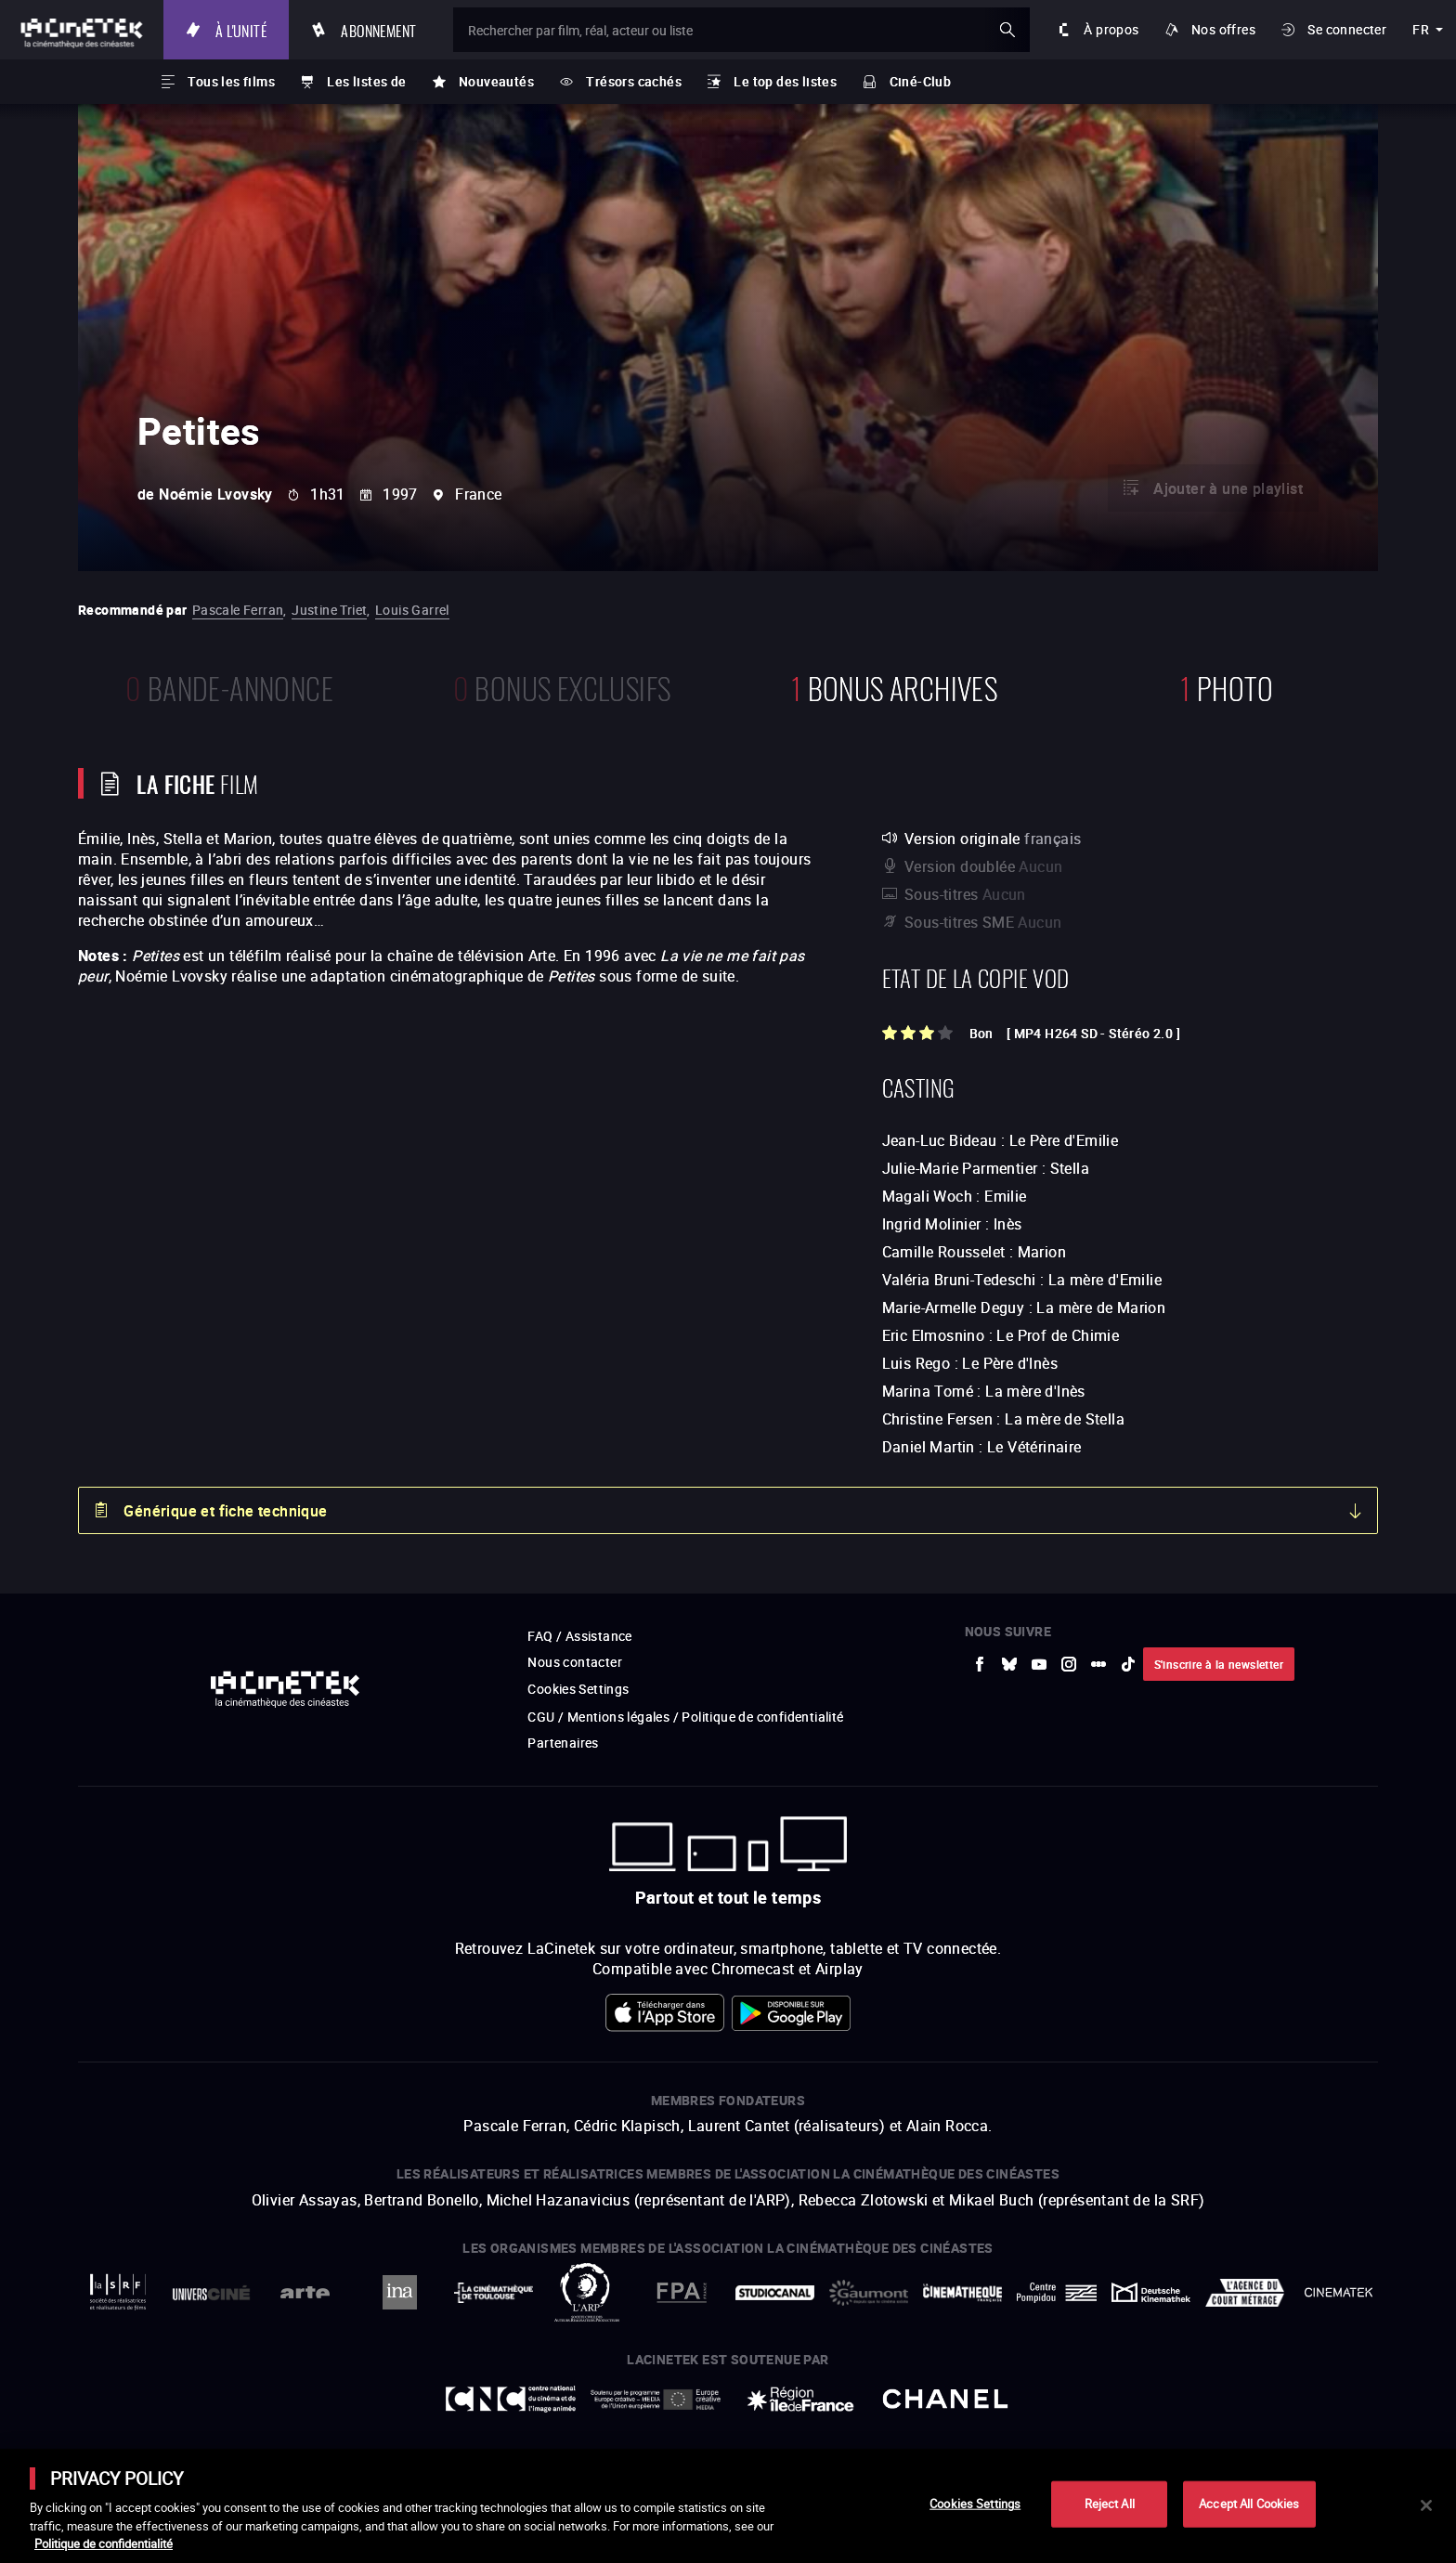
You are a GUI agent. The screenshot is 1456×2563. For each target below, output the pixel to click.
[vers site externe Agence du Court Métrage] (1244, 2293)
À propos (1111, 29)
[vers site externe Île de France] (800, 2399)
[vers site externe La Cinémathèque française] (962, 2292)
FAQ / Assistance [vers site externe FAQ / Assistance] (579, 1636)
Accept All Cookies (1249, 2503)
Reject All (1110, 2503)
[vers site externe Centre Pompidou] (1056, 2292)
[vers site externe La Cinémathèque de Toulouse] (493, 2293)
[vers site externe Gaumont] (868, 2293)
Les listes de (366, 81)
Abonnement (378, 29)
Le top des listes (785, 81)
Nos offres (1223, 29)
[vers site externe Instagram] (1069, 1664)
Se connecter (1346, 29)
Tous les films (231, 81)
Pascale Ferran (238, 609)
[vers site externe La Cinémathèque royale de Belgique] (1338, 2292)
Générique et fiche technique (225, 1511)
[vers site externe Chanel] (945, 2399)
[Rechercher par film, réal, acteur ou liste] (741, 29)
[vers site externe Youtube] (1039, 1664)
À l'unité (240, 29)
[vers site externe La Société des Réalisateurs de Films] (117, 2292)
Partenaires (562, 1742)
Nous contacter (574, 1662)
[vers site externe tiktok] (1128, 1664)
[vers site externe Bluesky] (1009, 1664)
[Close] (1426, 2505)
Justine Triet (329, 609)
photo (1226, 686)
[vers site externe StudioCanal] (774, 2292)
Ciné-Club (921, 81)
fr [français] (1420, 29)
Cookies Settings (578, 1689)
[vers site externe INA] (398, 2292)
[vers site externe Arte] (305, 2292)
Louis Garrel (412, 609)
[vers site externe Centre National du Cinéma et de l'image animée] (511, 2399)
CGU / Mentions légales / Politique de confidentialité (685, 1716)
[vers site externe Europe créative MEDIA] (656, 2398)
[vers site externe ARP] (587, 2292)
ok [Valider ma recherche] (1007, 29)
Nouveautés (496, 81)
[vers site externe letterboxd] (1098, 1664)
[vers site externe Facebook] (979, 1664)
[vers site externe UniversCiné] (211, 2292)
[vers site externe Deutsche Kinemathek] (1151, 2292)
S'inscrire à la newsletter (1218, 1664)
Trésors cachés (634, 81)
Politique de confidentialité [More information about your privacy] (103, 2543)
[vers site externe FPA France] (681, 2292)
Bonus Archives (894, 686)
